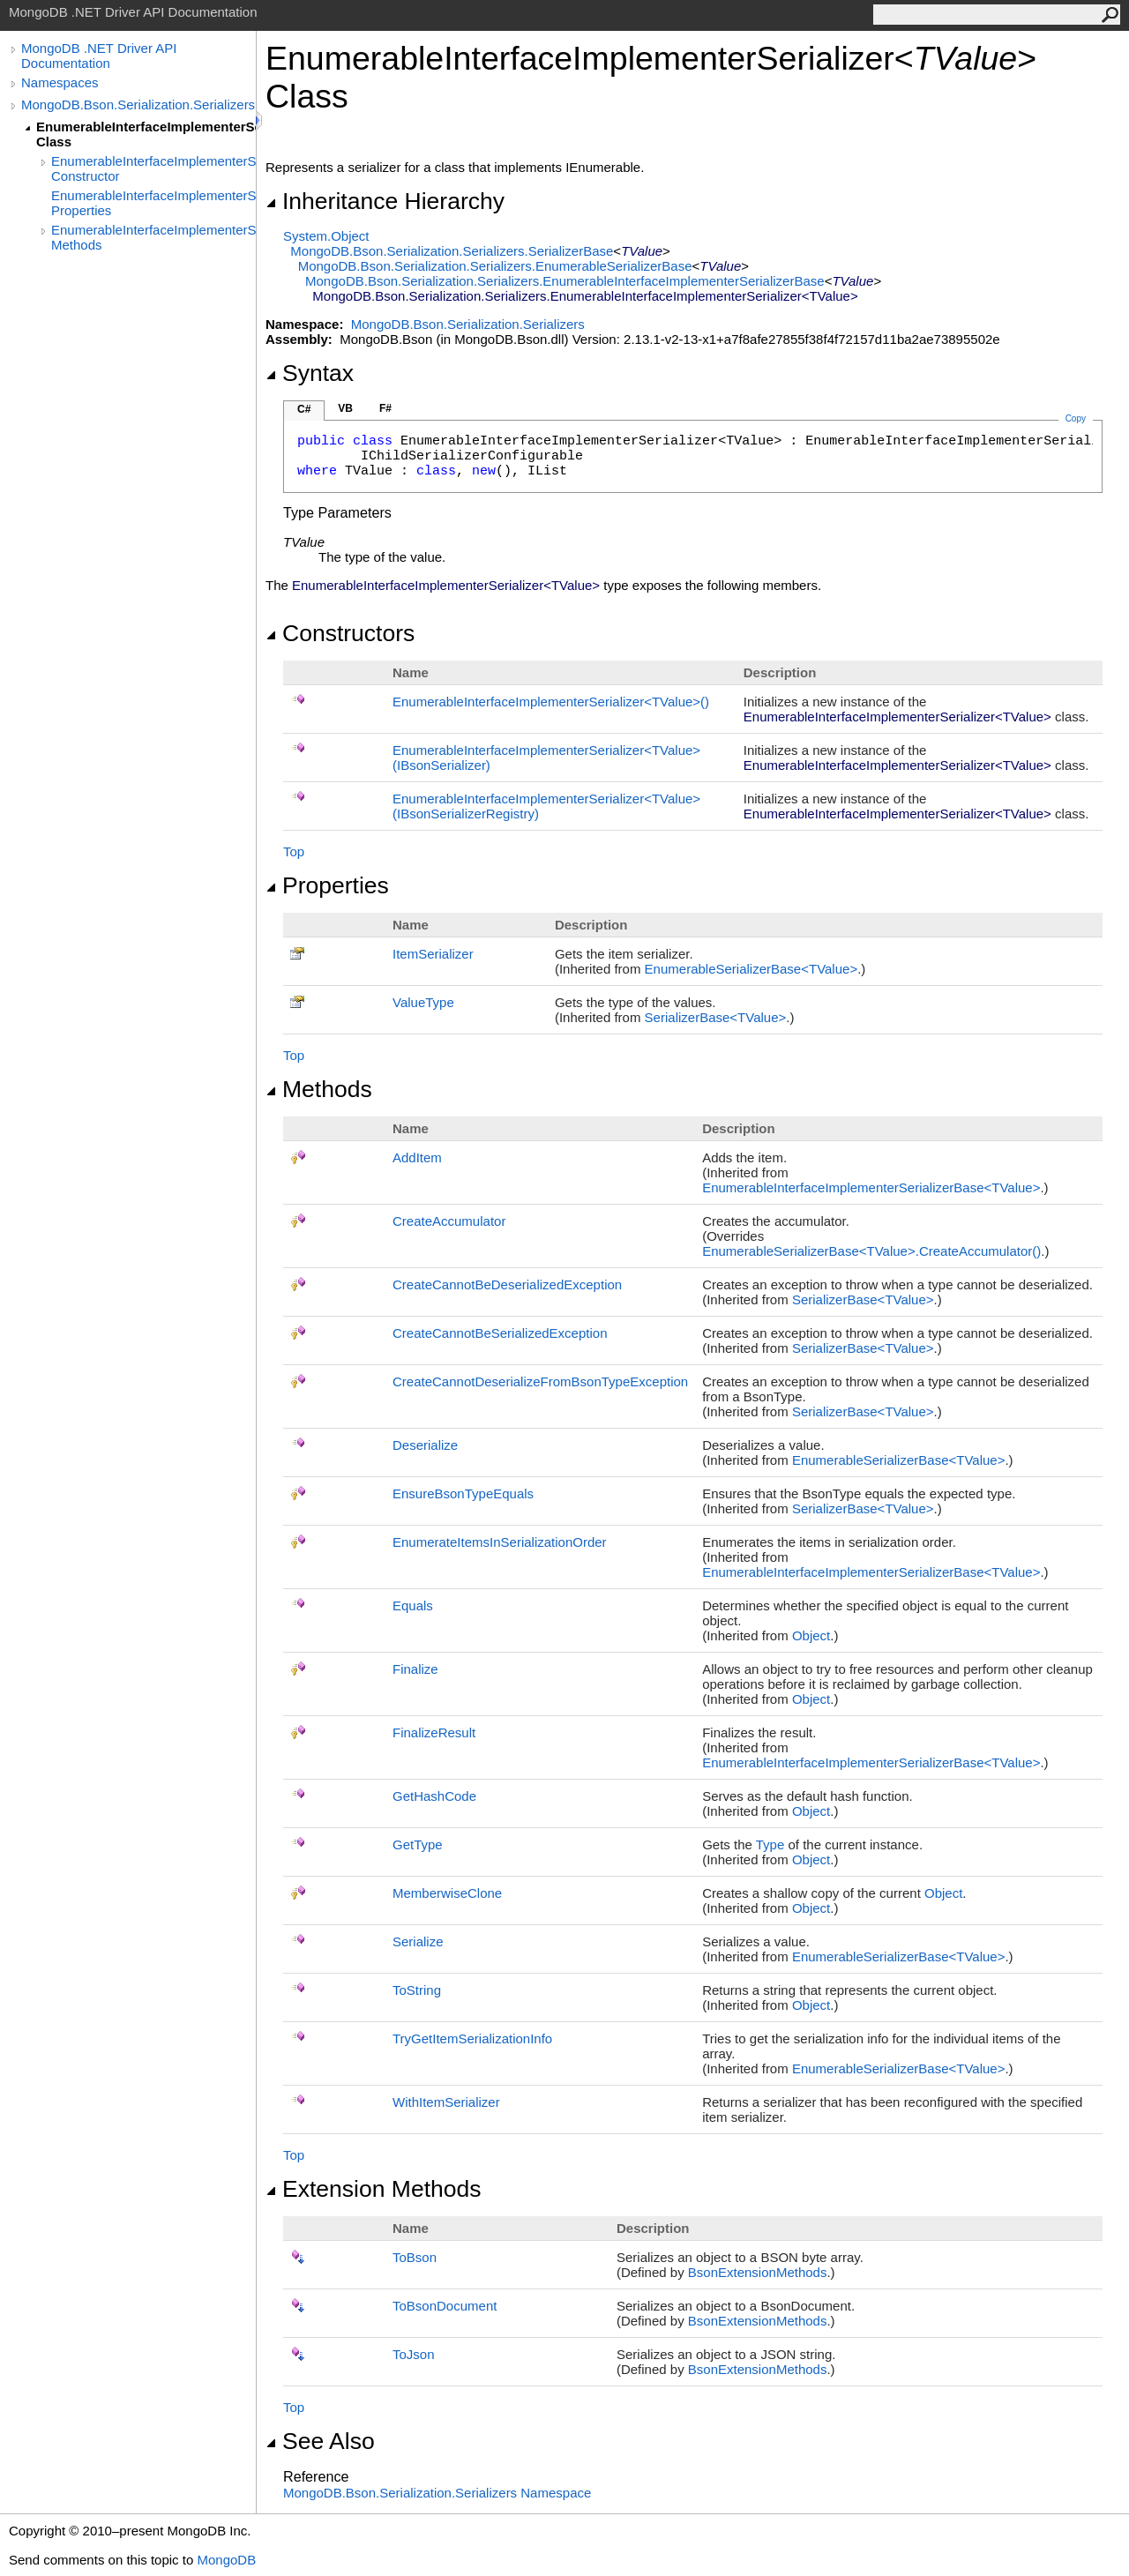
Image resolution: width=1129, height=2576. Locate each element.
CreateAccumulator (449, 1220)
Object (811, 1635)
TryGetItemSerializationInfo (472, 2038)
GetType (418, 1844)
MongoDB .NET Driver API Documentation (98, 56)
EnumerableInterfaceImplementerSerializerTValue (551, 701)
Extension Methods (373, 2189)
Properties (327, 885)
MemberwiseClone (447, 1892)
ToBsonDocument (445, 2305)
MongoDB (226, 2559)
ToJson (414, 2354)
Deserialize (425, 1444)
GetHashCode (434, 1795)
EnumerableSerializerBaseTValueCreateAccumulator (871, 1250)
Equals (413, 1605)
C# (303, 409)
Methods (318, 1089)
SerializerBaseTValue (716, 1017)
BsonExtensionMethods (757, 2272)
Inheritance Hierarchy (385, 201)
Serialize (418, 1941)
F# (385, 408)
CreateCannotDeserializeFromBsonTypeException (540, 1381)
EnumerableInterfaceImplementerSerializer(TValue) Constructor (153, 168)
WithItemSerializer (446, 2101)
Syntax (309, 373)
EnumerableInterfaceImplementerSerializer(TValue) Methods (153, 237)
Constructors (340, 633)
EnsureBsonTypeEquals (463, 1493)
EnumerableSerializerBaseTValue (751, 968)
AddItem (417, 1157)
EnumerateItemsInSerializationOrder (500, 1541)
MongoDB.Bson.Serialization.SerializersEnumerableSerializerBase (495, 265)
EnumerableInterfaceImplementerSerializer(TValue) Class (146, 134)
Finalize (415, 1668)
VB (345, 408)
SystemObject (326, 235)
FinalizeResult (434, 1732)
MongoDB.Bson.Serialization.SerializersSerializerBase (451, 250)
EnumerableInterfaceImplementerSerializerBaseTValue (871, 1187)
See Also (320, 2441)
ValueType (423, 1002)
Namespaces (60, 82)
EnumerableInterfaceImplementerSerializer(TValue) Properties (153, 203)
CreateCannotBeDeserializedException (507, 1284)
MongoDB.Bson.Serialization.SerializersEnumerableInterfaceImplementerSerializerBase (565, 280)
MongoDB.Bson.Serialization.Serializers (138, 104)
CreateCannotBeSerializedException (500, 1332)
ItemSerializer (433, 953)
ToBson (415, 2257)
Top (293, 851)
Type (770, 1844)
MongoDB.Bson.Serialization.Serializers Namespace (437, 2492)
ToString (417, 1989)
